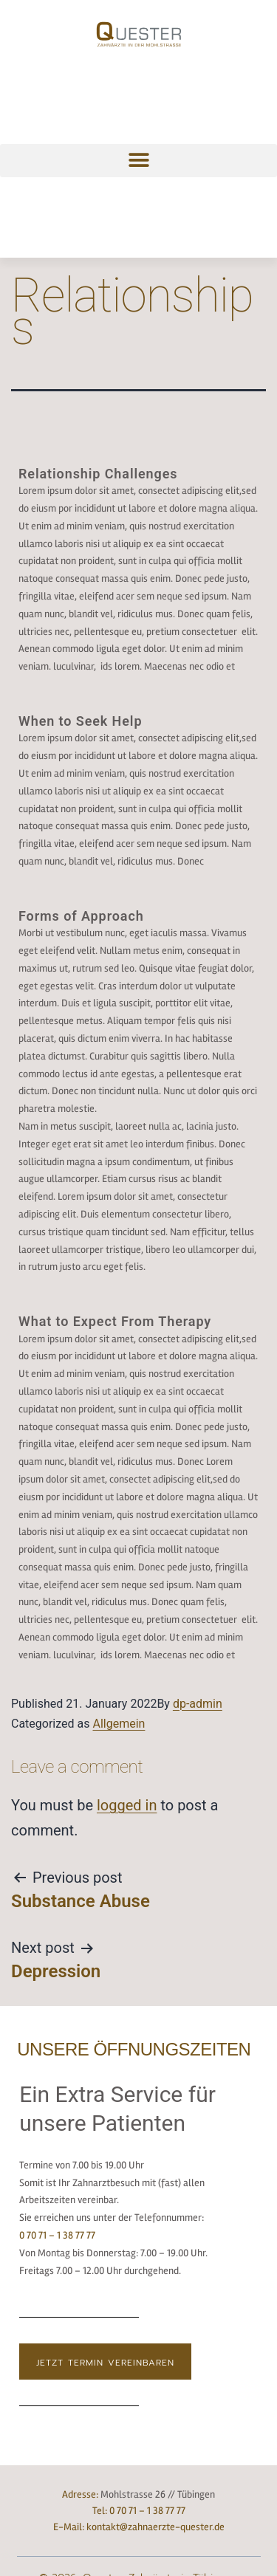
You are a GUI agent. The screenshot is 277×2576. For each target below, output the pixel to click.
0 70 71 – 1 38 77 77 (57, 2235)
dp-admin (197, 1704)
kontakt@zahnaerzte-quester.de (155, 2527)
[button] (138, 160)
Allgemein (118, 1724)
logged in (127, 1805)
